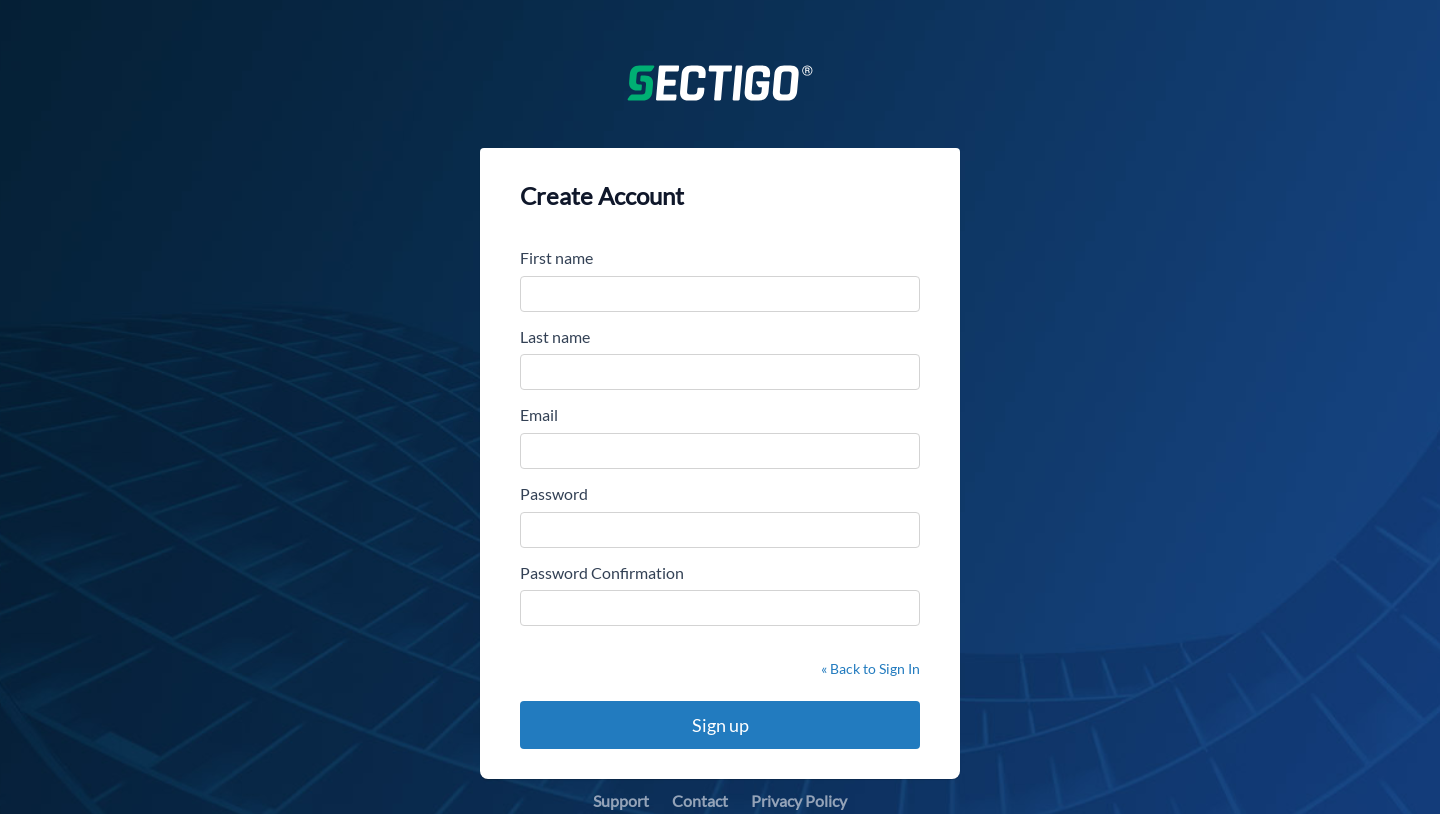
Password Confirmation (602, 572)
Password (554, 493)
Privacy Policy (799, 800)
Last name (555, 336)
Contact (700, 800)
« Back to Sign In (870, 668)
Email (539, 414)
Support (621, 800)
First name (556, 257)
